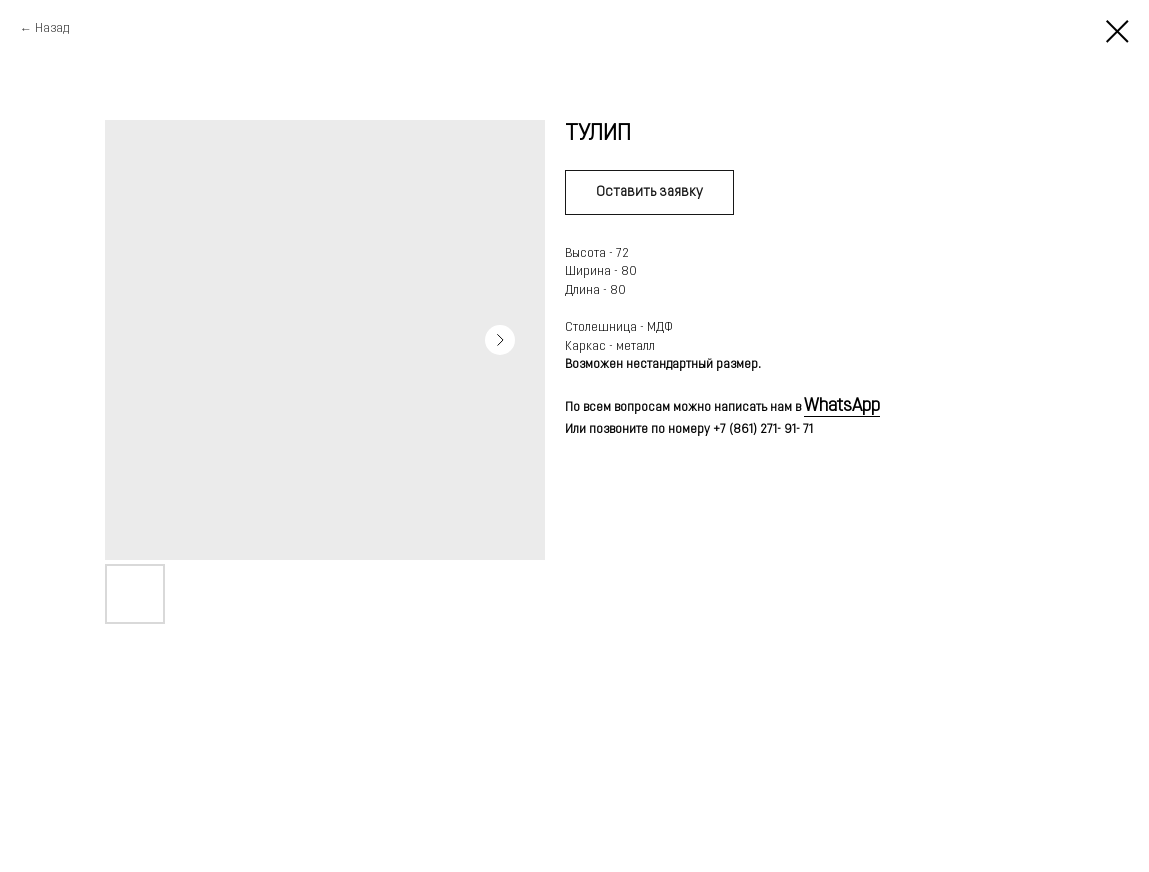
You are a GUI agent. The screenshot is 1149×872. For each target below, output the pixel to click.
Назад (52, 29)
